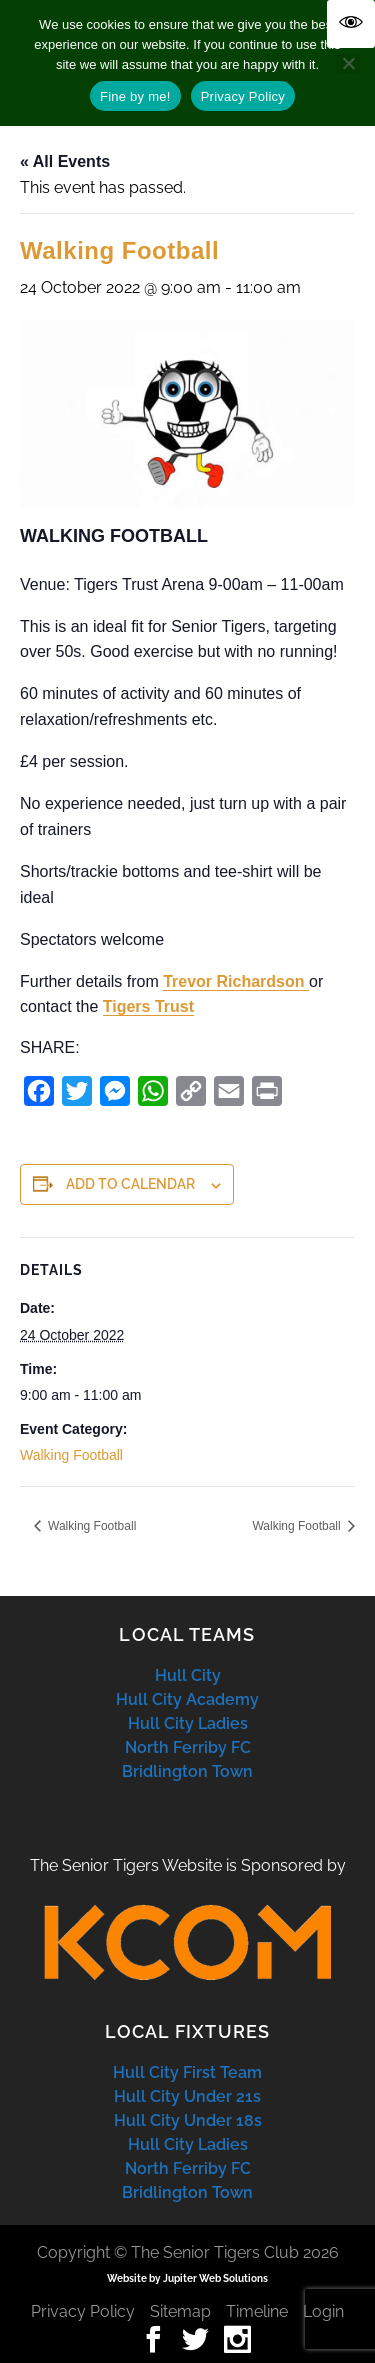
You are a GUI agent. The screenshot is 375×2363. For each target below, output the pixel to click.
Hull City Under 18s (188, 2120)
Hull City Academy (187, 1699)
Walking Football (71, 1455)
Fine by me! (135, 96)
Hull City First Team (187, 2072)
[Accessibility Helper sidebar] (351, 24)
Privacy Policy (83, 2311)
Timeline (257, 2311)
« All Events (65, 161)
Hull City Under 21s (187, 2096)
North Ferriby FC (188, 1747)
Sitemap (180, 2311)
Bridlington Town (187, 1771)
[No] (348, 63)
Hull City (188, 1675)
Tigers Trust (148, 1006)
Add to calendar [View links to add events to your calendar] (130, 1184)
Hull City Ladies (188, 1723)
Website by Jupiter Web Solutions (187, 2278)
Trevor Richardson (236, 981)
